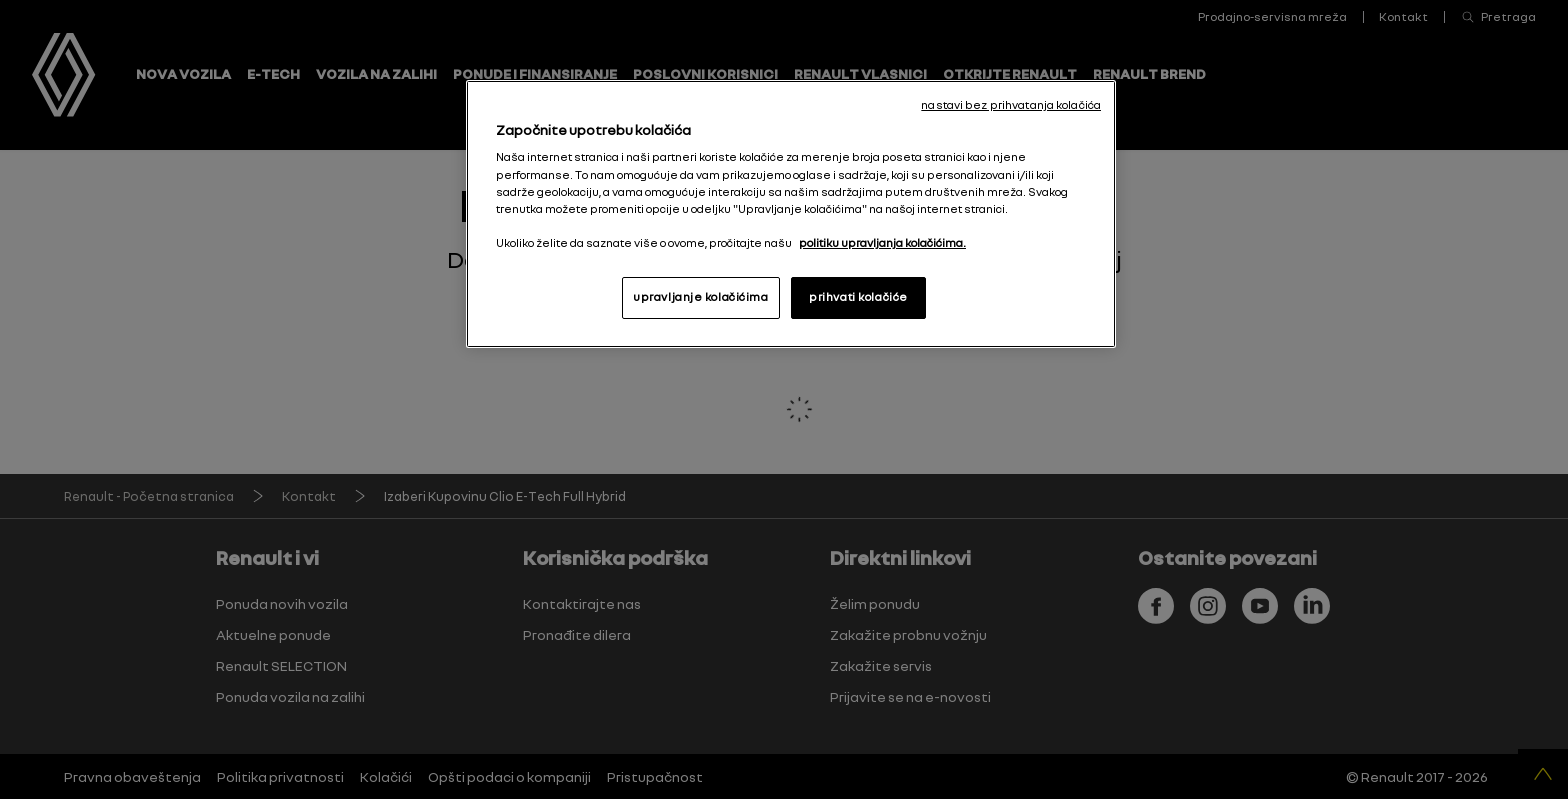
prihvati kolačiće (858, 297)
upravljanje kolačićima (701, 297)
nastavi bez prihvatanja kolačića (1011, 105)
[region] (791, 214)
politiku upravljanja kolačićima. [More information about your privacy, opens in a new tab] (882, 243)
